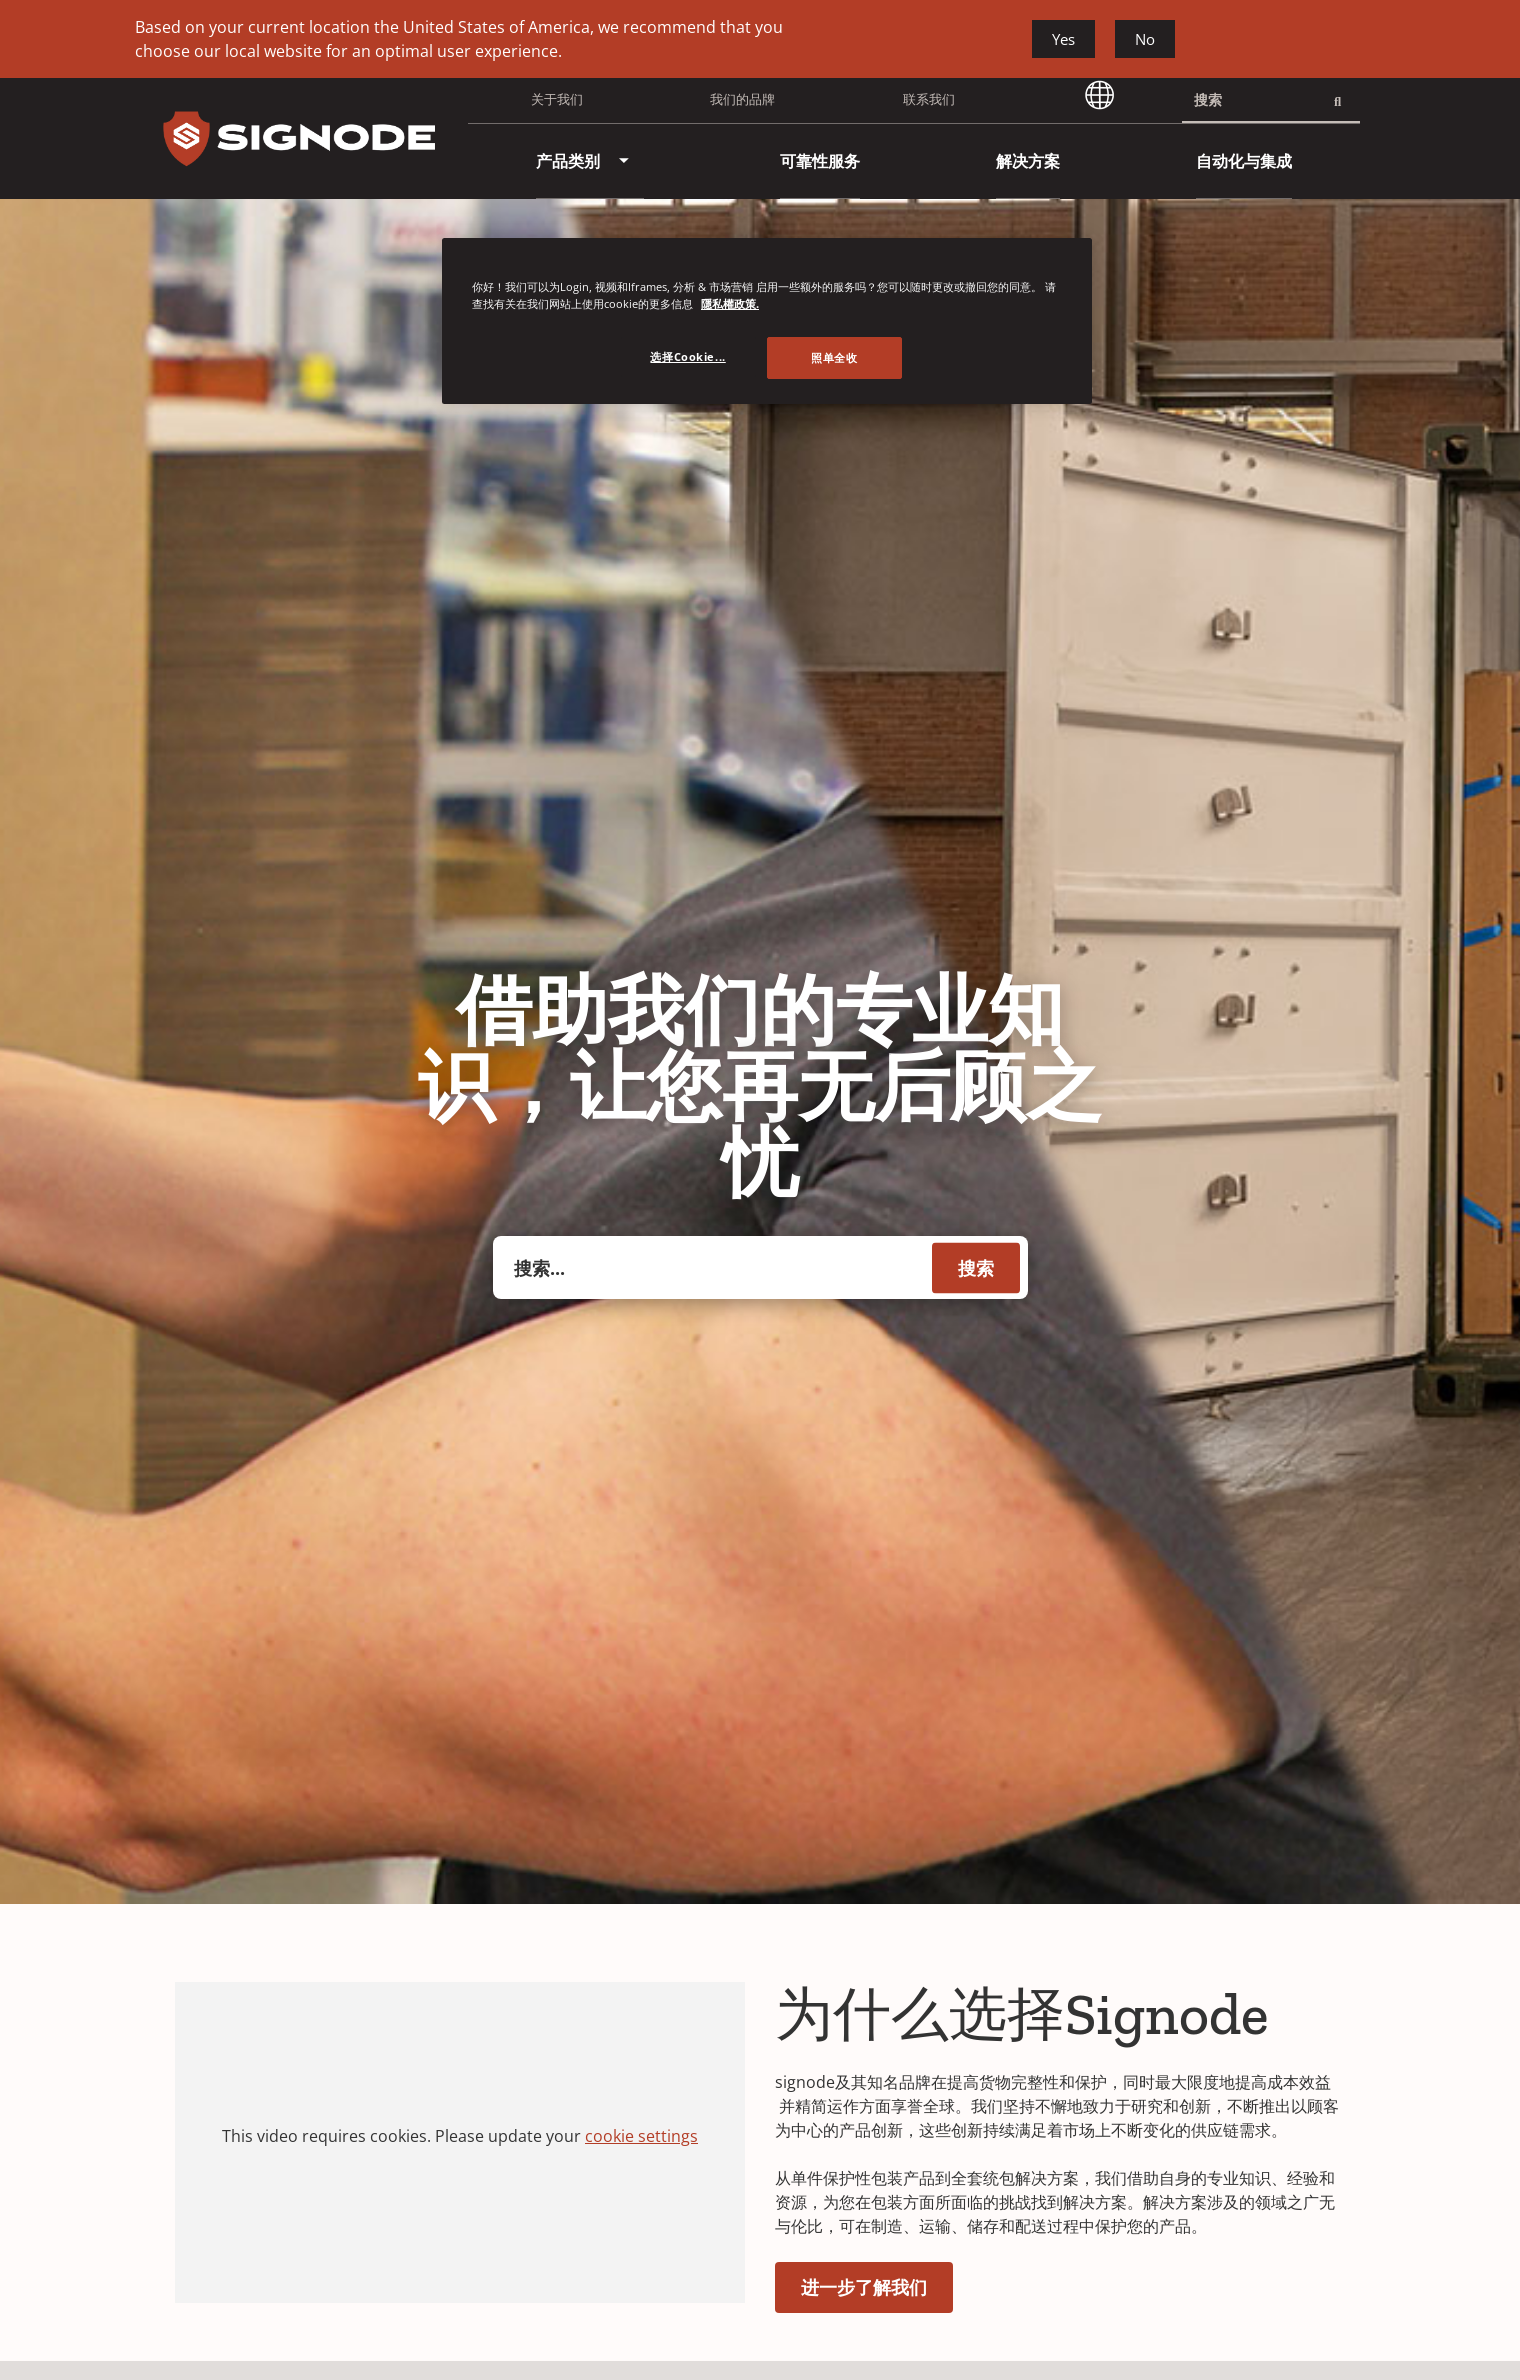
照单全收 (834, 357)
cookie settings (641, 2136)
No (1145, 39)
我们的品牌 (742, 99)
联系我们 (929, 99)
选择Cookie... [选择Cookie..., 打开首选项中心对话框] (687, 356)
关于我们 (557, 99)
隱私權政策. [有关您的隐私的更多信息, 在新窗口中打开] (730, 303)
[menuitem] (568, 161)
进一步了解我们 (864, 2287)
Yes (1063, 39)
